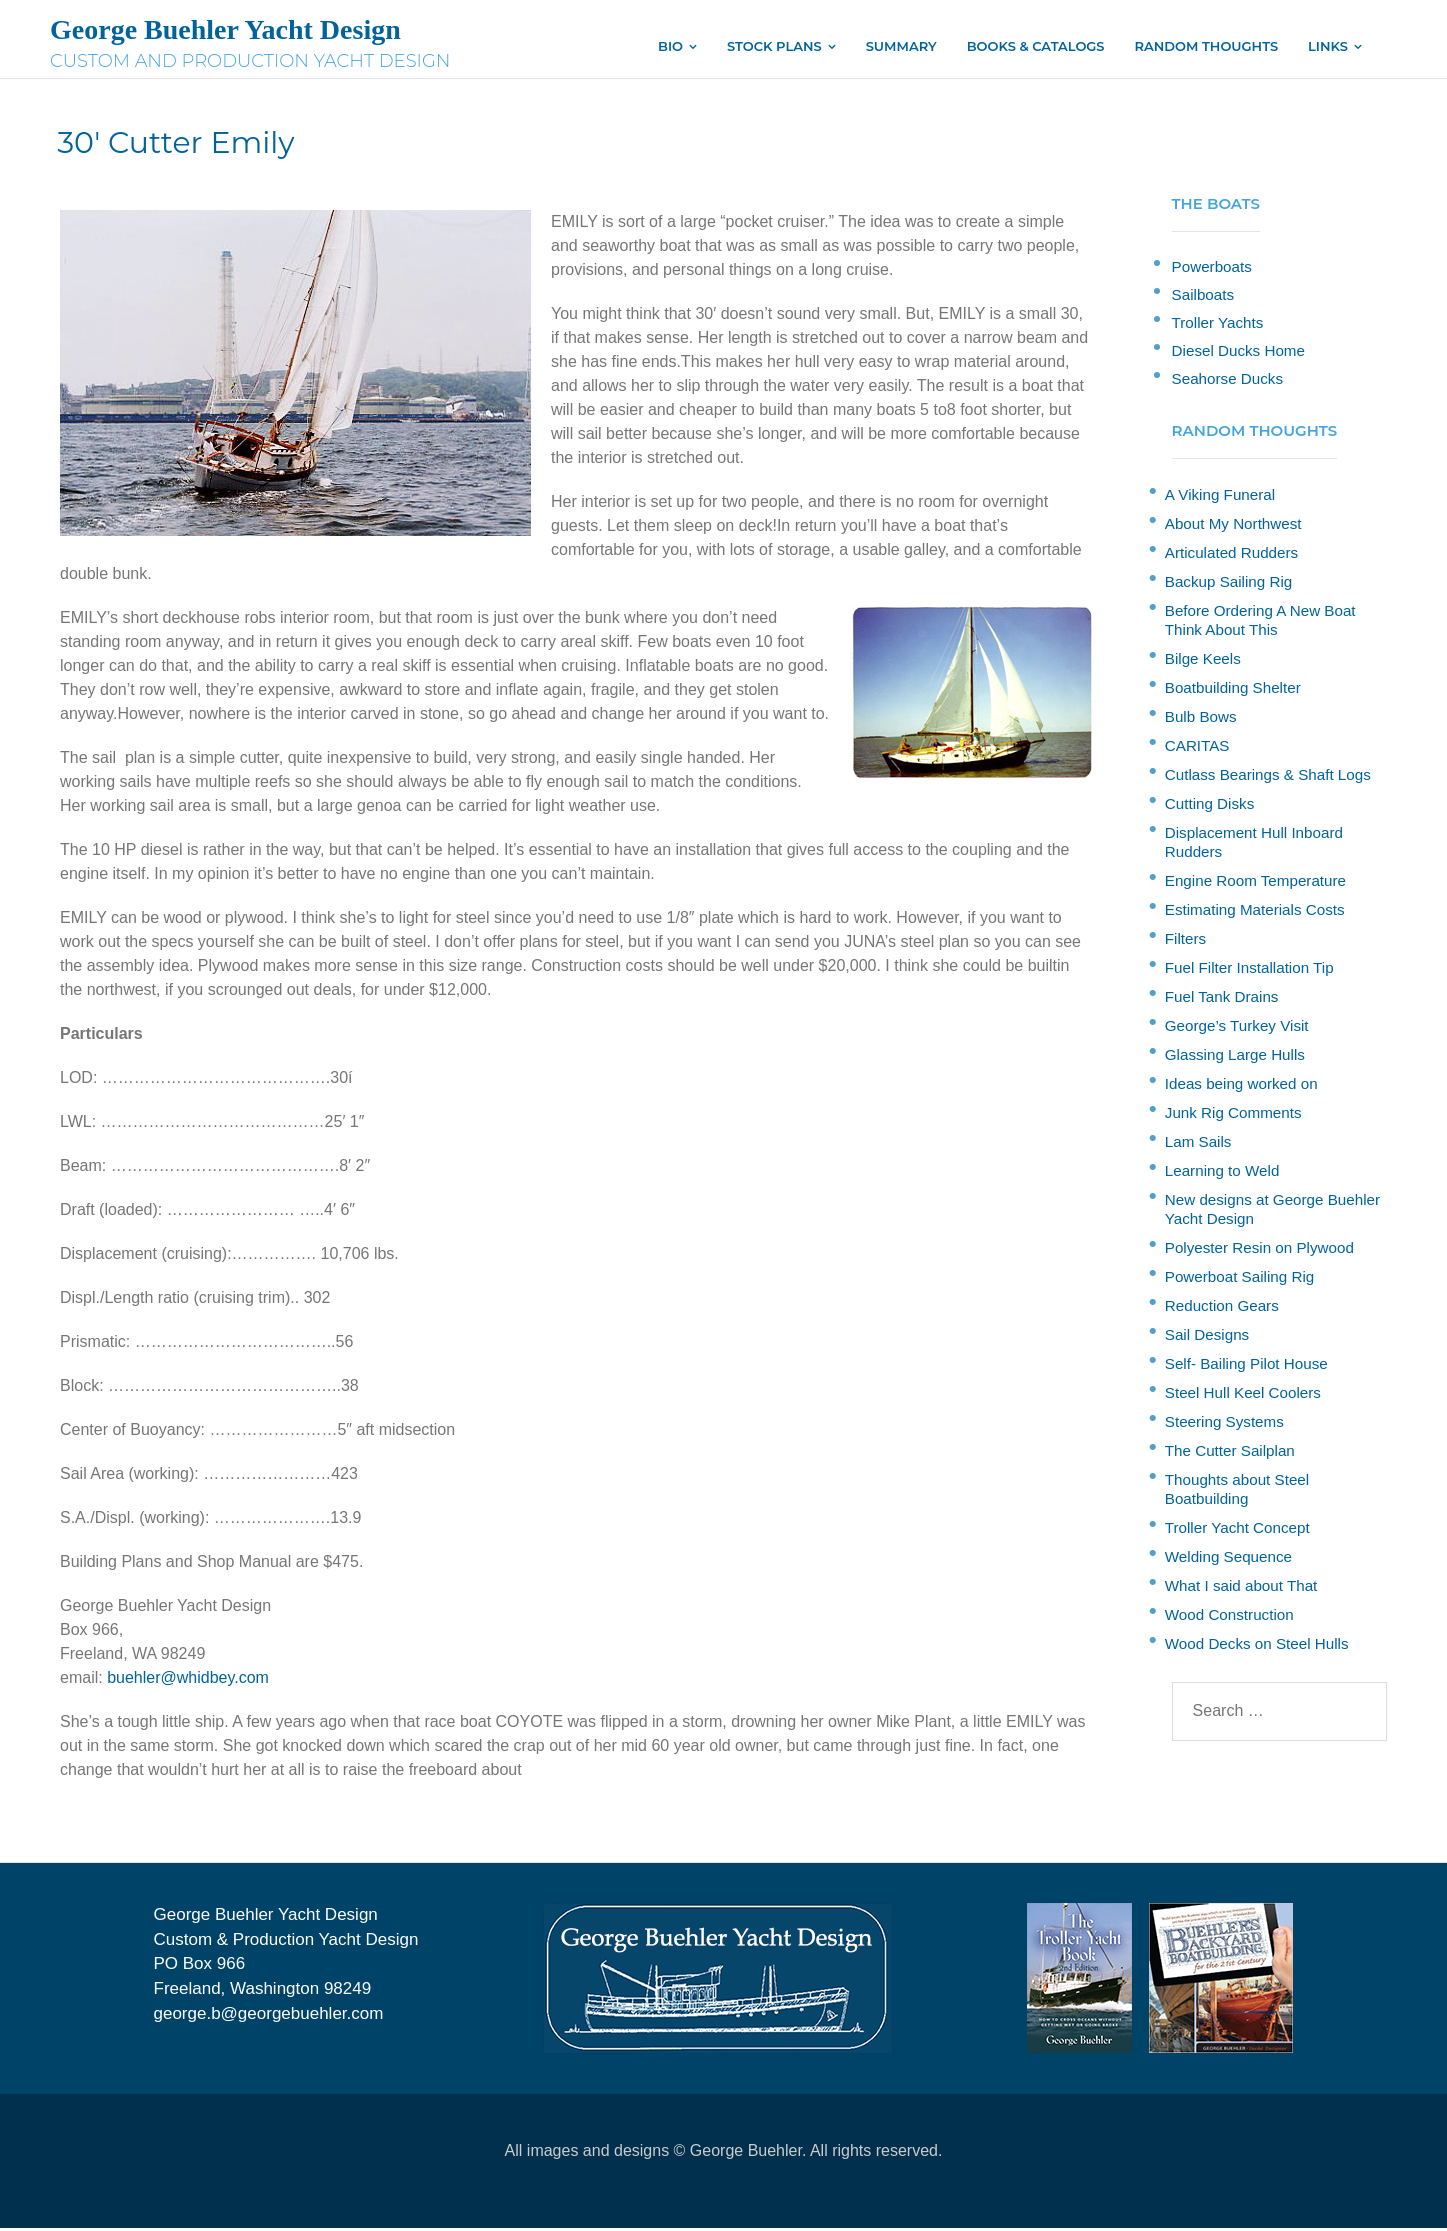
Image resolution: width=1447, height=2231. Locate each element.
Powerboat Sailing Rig (1239, 1279)
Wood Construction (1229, 1617)
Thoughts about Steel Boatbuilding (1237, 1492)
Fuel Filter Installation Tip (1249, 970)
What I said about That (1241, 1588)
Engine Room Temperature (1255, 883)
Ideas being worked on (1241, 1086)
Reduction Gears (1222, 1308)
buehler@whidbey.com (188, 1680)
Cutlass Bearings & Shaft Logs (1268, 777)
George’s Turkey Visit (1237, 1028)
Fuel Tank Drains (1222, 999)
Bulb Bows (1201, 719)
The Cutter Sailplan (1230, 1453)
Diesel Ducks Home (1238, 353)
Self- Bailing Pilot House (1246, 1366)
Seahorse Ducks (1227, 381)
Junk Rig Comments (1233, 1115)
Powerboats (1212, 269)
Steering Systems (1224, 1424)
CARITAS (1197, 748)
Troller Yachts (1218, 325)
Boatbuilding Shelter (1233, 690)
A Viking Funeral (1220, 497)
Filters (1185, 941)
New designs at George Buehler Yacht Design (1272, 1212)
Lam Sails (1198, 1144)
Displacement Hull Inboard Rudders (1254, 845)
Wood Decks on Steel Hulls (1257, 1646)
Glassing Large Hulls (1235, 1057)
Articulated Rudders (1231, 555)
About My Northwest (1233, 526)
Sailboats (1203, 297)
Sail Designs (1207, 1337)
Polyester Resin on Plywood (1259, 1250)
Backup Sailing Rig (1228, 584)
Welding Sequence (1228, 1559)
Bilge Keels (1203, 661)
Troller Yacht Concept (1237, 1530)
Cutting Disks (1209, 806)
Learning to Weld (1222, 1173)
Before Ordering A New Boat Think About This (1260, 623)
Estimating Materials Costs (1255, 912)
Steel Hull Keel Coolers (1243, 1395)
